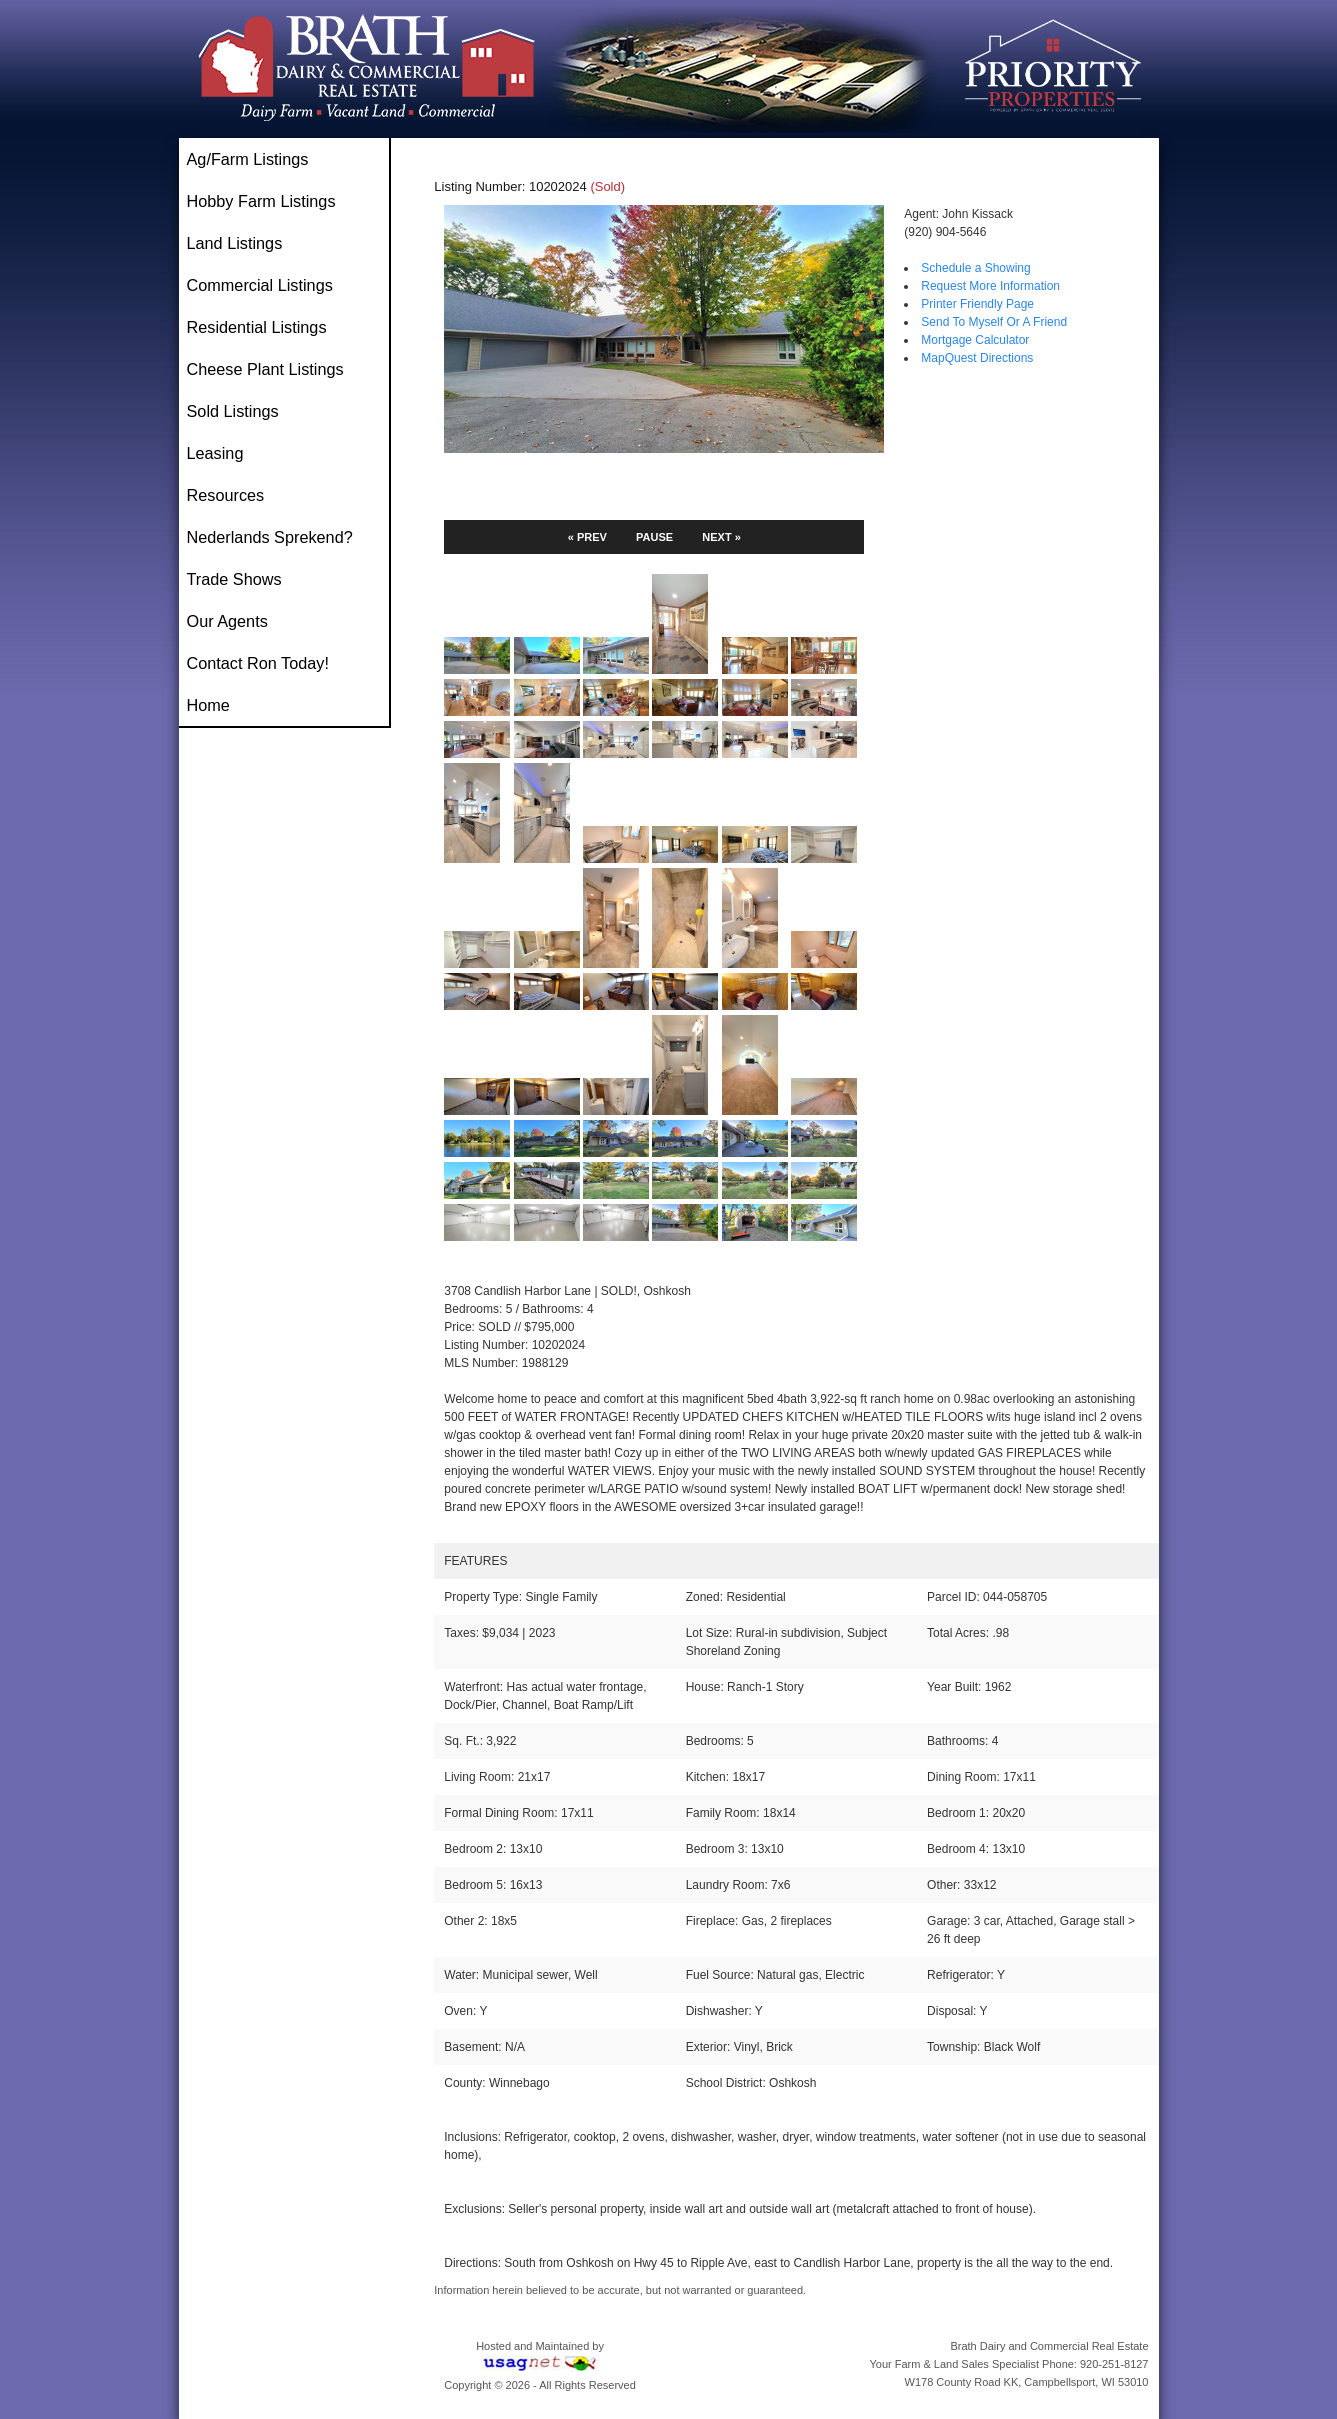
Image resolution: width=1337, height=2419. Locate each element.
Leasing (215, 453)
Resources (226, 495)
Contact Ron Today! (258, 663)
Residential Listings (257, 327)
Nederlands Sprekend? (270, 537)
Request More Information (990, 286)
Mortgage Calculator (975, 340)
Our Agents (227, 621)
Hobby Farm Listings (261, 201)
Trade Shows (234, 579)
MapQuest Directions (977, 358)
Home (208, 705)
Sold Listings (233, 411)
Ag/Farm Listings (248, 159)
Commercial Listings (260, 285)
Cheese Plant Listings (265, 369)
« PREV (587, 537)
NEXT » (721, 537)
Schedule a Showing (975, 268)
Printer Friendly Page (977, 304)
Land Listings (235, 243)
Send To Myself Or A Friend (994, 322)
